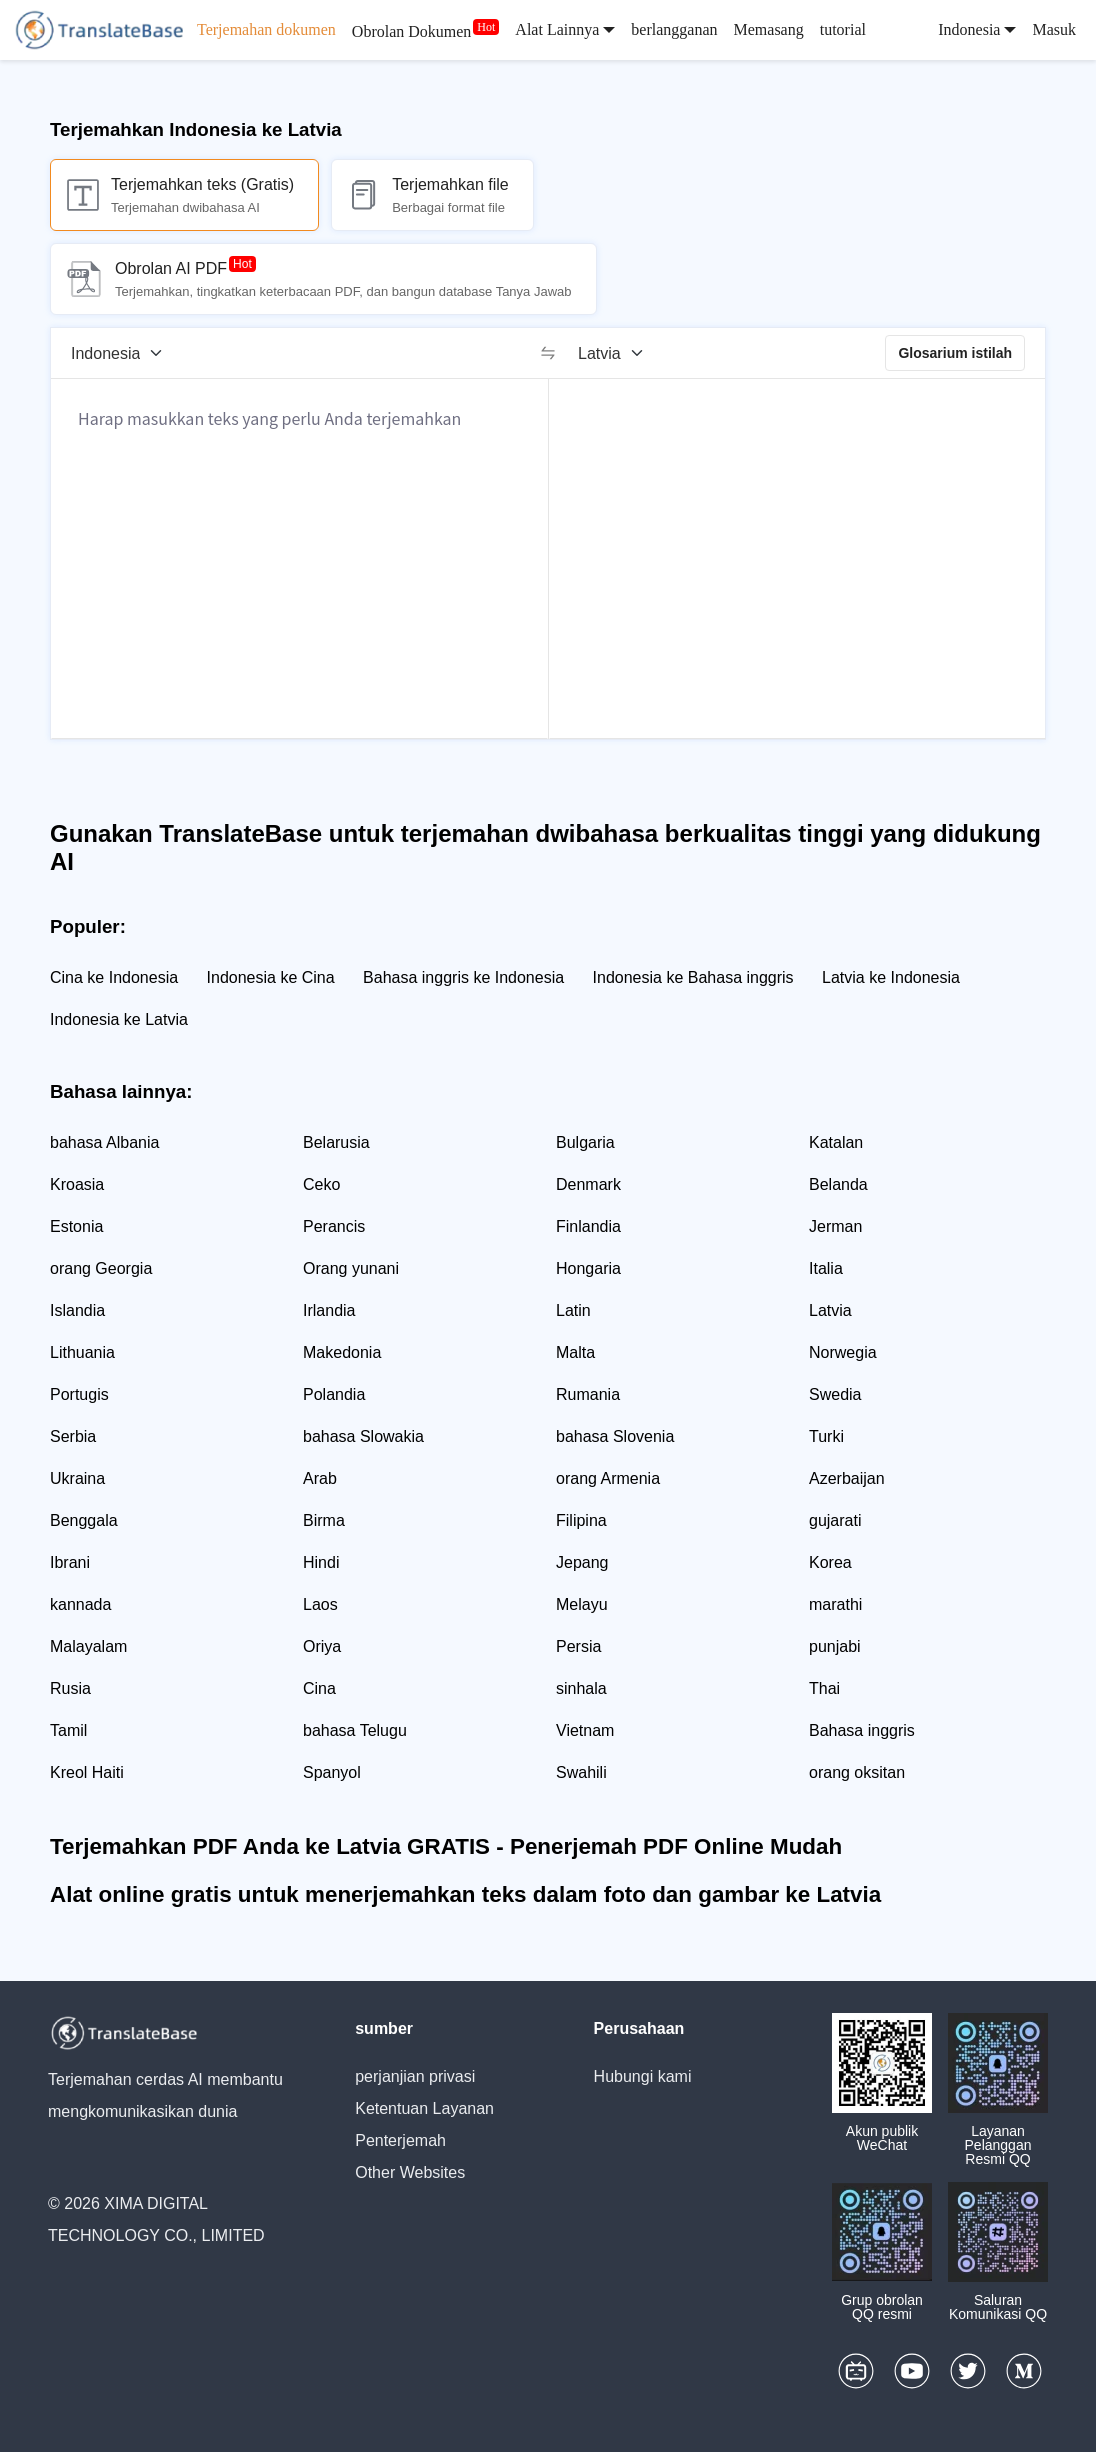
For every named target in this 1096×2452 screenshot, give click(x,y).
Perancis (334, 1226)
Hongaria (588, 1268)
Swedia (835, 1394)
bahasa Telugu (355, 1730)
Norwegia (843, 1352)
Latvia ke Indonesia (891, 977)
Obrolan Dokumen (412, 31)
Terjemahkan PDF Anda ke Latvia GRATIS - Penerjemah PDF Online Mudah (446, 1846)
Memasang (769, 29)
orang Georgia (101, 1268)
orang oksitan (857, 1772)
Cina (319, 1688)
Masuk (1054, 29)
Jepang (582, 1562)
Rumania (588, 1394)
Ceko (321, 1184)
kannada (80, 1604)
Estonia (76, 1226)
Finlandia (588, 1226)
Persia (578, 1646)
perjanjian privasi (415, 2076)
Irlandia (329, 1310)
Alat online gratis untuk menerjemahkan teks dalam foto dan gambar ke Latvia (465, 1894)
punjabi (835, 1646)
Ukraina (77, 1478)
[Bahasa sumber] (123, 353)
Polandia (334, 1394)
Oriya (322, 1646)
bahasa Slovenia (615, 1436)
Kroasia (77, 1184)
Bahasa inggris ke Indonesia (463, 977)
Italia (826, 1268)
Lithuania (82, 1352)
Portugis (79, 1394)
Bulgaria (585, 1142)
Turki (826, 1436)
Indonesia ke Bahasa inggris (693, 977)
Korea (830, 1562)
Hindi (321, 1562)
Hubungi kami (643, 2076)
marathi (835, 1604)
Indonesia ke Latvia (119, 1019)
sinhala (581, 1688)
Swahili (581, 1772)
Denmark (588, 1184)
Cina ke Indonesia (114, 977)
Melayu (582, 1604)
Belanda (838, 1184)
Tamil (68, 1730)
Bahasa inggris (862, 1730)
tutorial (843, 29)
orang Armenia (608, 1478)
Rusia (70, 1688)
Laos (320, 1604)
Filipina (581, 1520)
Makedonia (342, 1352)
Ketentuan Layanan (424, 2108)
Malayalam (88, 1646)
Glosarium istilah (955, 353)
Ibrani (70, 1562)
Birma (324, 1520)
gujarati (835, 1520)
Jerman (835, 1226)
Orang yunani (351, 1268)
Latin (573, 1310)
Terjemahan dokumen (266, 29)
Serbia (73, 1436)
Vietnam (585, 1730)
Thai (824, 1688)
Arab (320, 1478)
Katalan (836, 1142)
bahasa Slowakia (363, 1436)
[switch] (548, 353)
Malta (575, 1352)
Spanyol (332, 1772)
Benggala (84, 1520)
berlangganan (674, 29)
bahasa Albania (104, 1142)
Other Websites (410, 2172)
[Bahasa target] (617, 353)
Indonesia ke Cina (271, 977)
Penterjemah (400, 2140)
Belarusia (336, 1142)
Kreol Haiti (87, 1772)
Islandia (77, 1310)
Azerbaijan (847, 1478)
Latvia (830, 1310)
